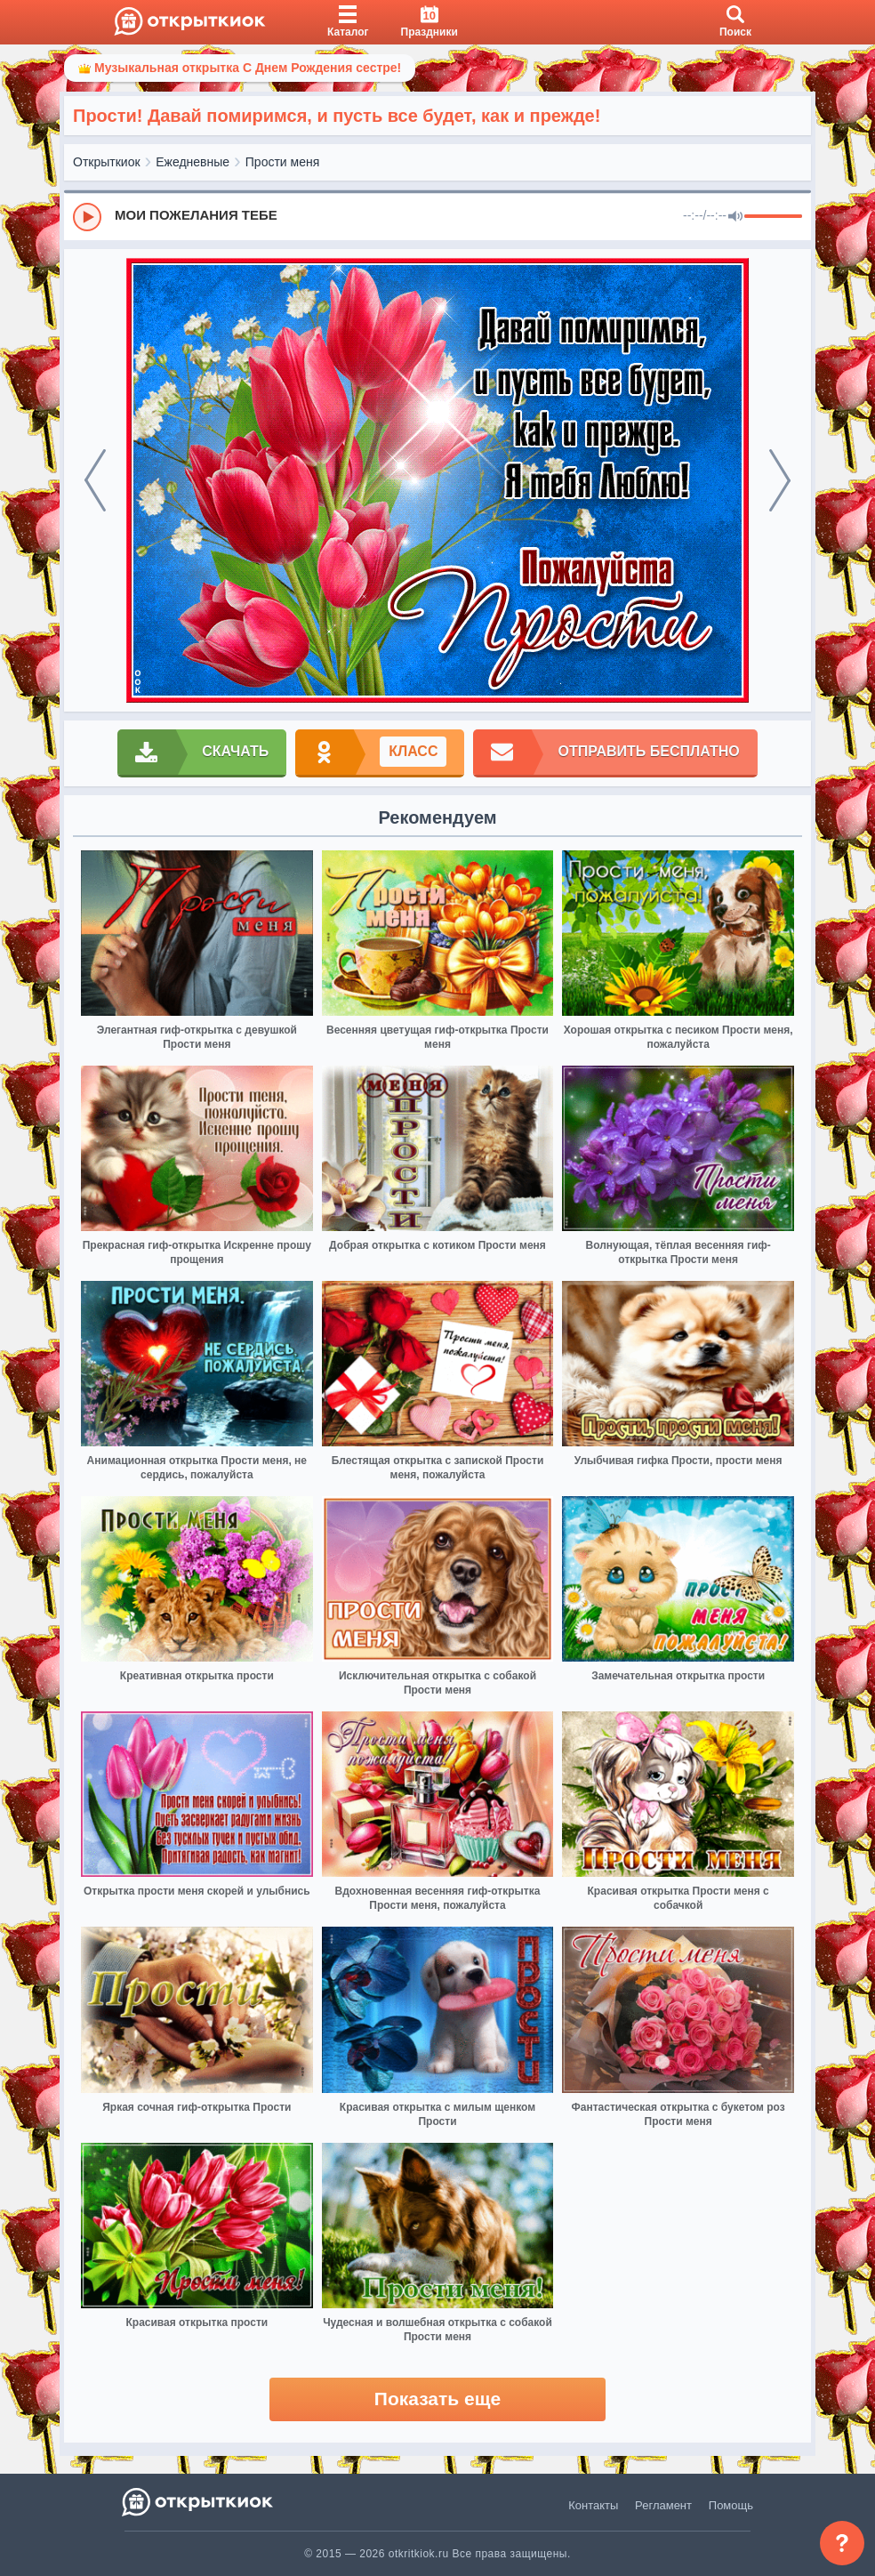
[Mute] (735, 217)
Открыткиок (106, 162)
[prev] (95, 480)
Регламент (663, 2505)
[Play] (87, 217)
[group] (437, 216)
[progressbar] (773, 217)
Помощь (731, 2505)
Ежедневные (192, 162)
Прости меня (282, 162)
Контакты (593, 2505)
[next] (780, 480)
